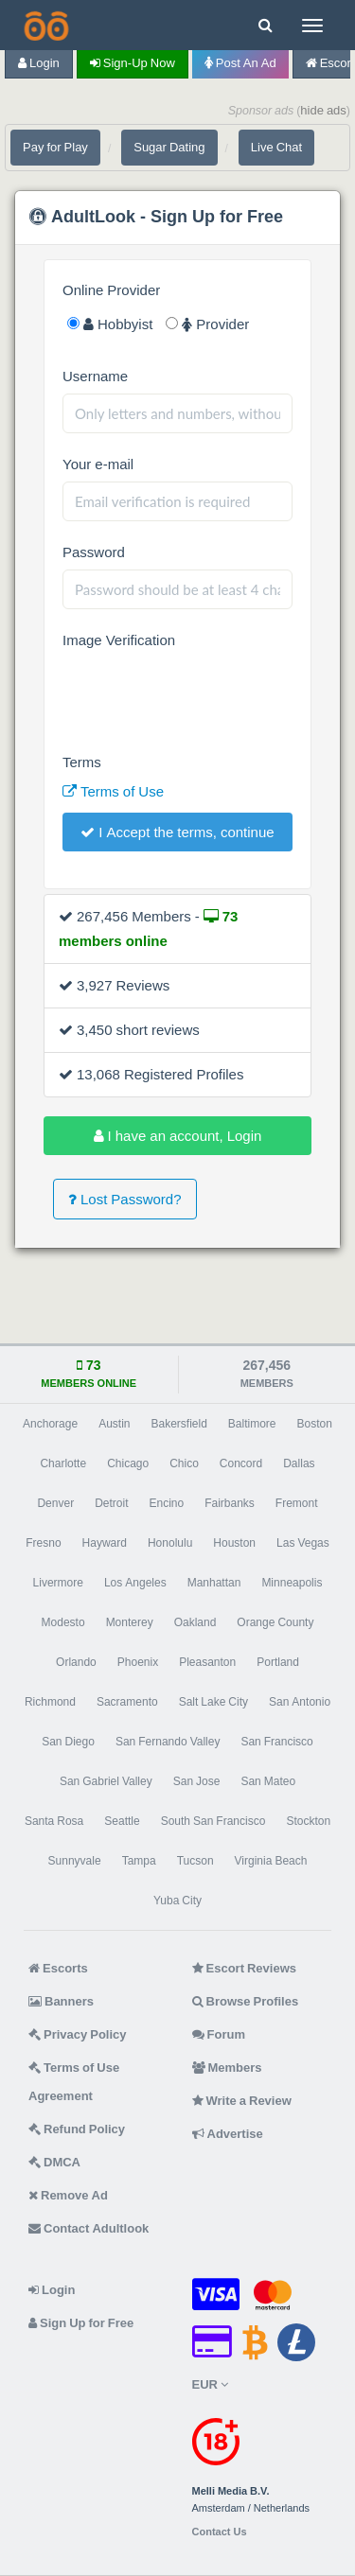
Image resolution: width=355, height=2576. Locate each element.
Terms (81, 762)
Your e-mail (97, 464)
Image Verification (118, 640)
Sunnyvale (74, 1860)
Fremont (296, 1503)
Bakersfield (178, 1423)
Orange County (275, 1622)
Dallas (298, 1463)
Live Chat (276, 147)
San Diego (68, 1741)
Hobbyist (109, 324)
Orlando (76, 1662)
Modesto (63, 1622)
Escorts (58, 1968)
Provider (207, 324)
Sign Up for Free (80, 2323)
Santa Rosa (54, 1821)
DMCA (54, 2162)
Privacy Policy (77, 2034)
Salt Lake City (213, 1702)
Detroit (111, 1503)
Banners (61, 2001)
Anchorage (50, 1423)
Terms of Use (113, 791)
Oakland (195, 1622)
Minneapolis (291, 1582)
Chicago (128, 1463)
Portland (278, 1662)
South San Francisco (213, 1821)
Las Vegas (302, 1543)
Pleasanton (207, 1662)
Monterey (129, 1622)
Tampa (139, 1860)
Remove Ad (68, 2195)
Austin (114, 1423)
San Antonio (299, 1702)
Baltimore (252, 1423)
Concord (241, 1463)
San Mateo (267, 1781)
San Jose (197, 1781)
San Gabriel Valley (106, 1781)
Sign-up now (132, 63)
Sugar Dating (168, 147)
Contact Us (219, 2532)
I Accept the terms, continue (177, 832)
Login (39, 63)
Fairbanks (229, 1503)
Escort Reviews (244, 1968)
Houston (234, 1543)
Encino (166, 1503)
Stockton (308, 1821)
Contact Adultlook (88, 2228)
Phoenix (137, 1662)
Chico (184, 1463)
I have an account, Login (178, 1136)
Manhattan (214, 1582)
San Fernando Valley (168, 1741)
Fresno (43, 1543)
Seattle (121, 1821)
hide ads (323, 110)
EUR (210, 2384)
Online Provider (111, 290)
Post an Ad (240, 63)
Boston (314, 1423)
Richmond (50, 1702)
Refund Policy (76, 2129)
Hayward (104, 1543)
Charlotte (63, 1463)
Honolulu (170, 1543)
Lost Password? (125, 1199)
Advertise (227, 2134)
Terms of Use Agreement (73, 2081)
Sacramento (127, 1702)
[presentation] (206, 694)
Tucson (195, 1860)
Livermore (58, 1582)
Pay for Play (55, 147)
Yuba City (177, 1900)
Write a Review (242, 2100)
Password (93, 552)
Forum (218, 2034)
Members (227, 2067)
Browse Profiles (245, 2001)
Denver (55, 1503)
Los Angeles (135, 1582)
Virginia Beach (271, 1860)
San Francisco (276, 1741)
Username (95, 376)
